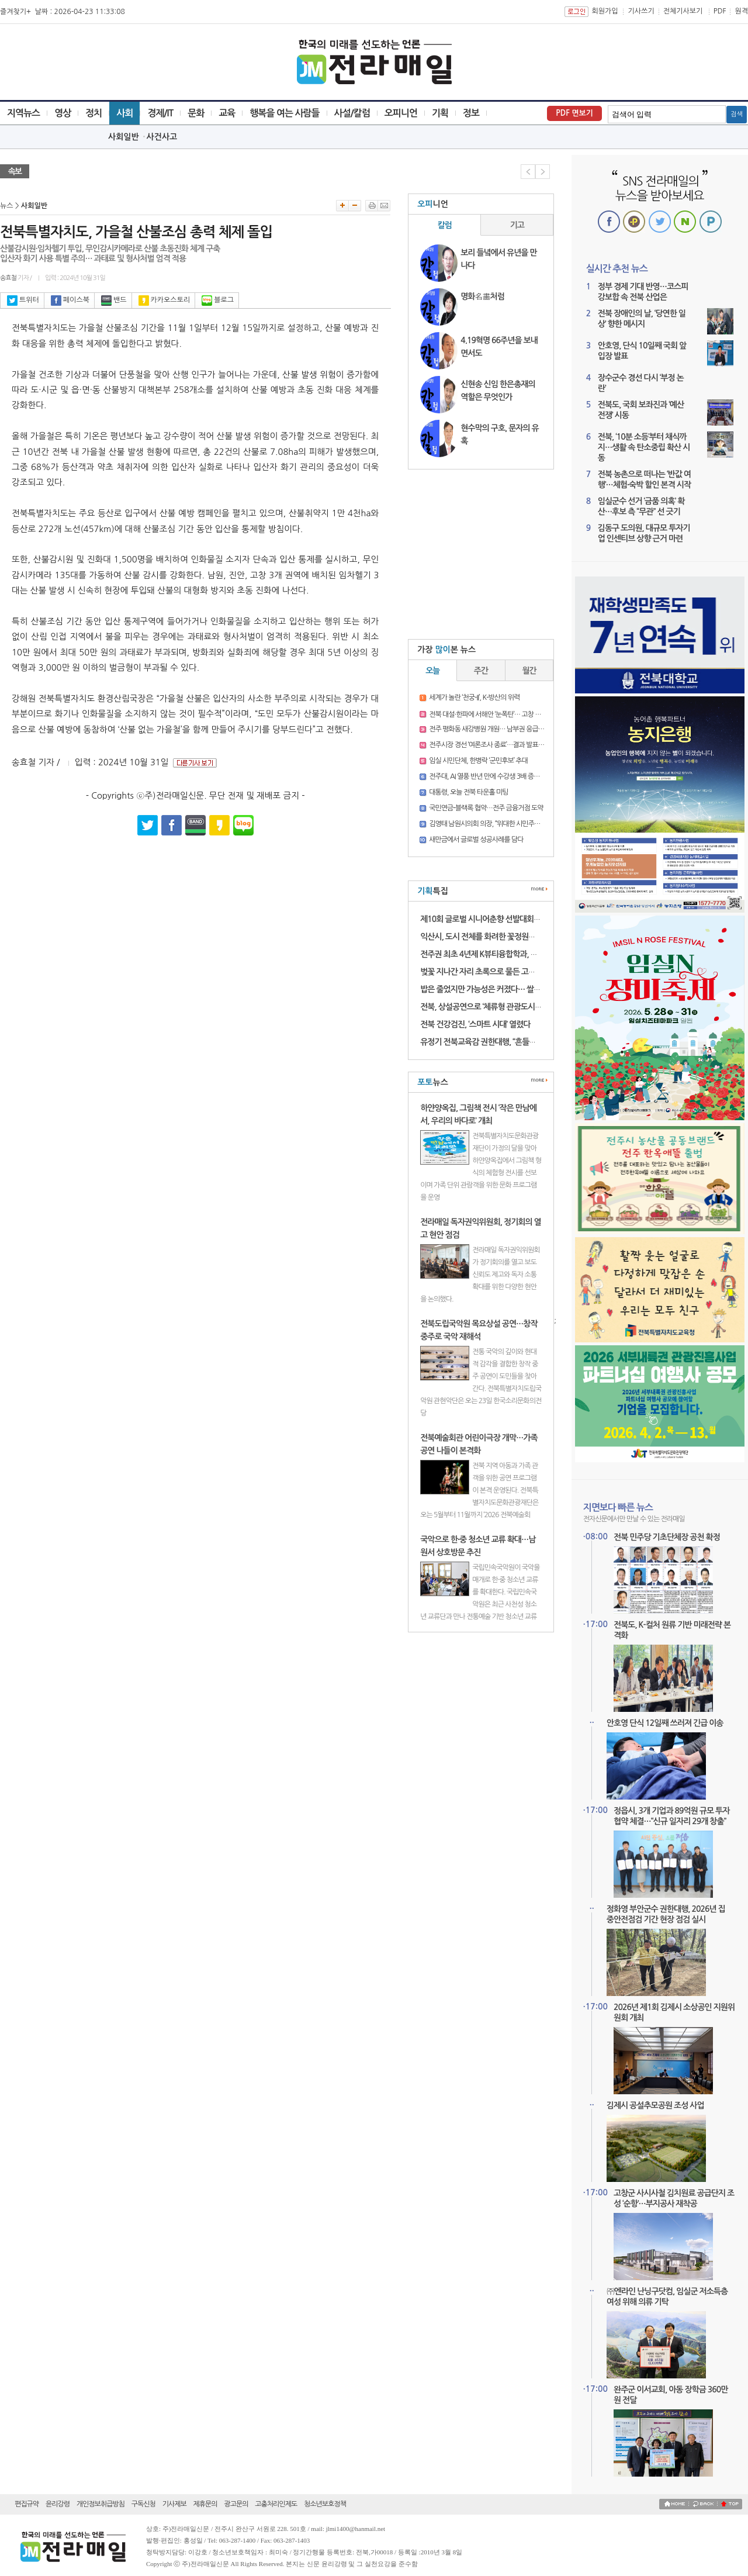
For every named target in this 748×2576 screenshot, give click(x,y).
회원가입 (604, 11)
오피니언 (401, 113)
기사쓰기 (641, 11)
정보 (471, 113)
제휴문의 (205, 2504)
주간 (481, 671)
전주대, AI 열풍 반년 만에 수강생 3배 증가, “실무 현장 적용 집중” (513, 776)
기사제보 (174, 2504)
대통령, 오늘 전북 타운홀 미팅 (468, 792)
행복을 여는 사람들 (284, 113)
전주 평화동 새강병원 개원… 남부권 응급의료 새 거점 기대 (506, 729)
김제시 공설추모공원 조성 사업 (655, 2105)
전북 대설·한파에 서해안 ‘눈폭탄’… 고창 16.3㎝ (491, 714)
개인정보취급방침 (100, 2504)
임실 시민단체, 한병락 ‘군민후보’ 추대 (478, 760)
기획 (440, 113)
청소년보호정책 (325, 2504)
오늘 (432, 671)
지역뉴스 (23, 113)
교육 (227, 113)
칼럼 (445, 225)
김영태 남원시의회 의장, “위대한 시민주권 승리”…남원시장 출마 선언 (520, 823)
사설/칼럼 (352, 113)
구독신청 (143, 2504)
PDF (720, 11)
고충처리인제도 (276, 2504)
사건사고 (162, 137)
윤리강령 (58, 2504)
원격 (741, 11)
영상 (62, 113)
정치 (93, 113)
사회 (124, 113)
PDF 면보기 (574, 113)
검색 (736, 114)
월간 (529, 671)
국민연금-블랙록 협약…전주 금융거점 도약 (486, 808)
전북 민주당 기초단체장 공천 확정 (667, 1537)
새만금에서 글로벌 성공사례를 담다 (476, 839)
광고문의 (236, 2504)
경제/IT (160, 113)
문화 (196, 113)
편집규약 (27, 2504)
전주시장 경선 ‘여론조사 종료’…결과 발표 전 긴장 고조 (500, 744)
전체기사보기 (683, 11)
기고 (517, 225)
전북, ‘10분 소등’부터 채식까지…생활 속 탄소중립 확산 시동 (644, 447)
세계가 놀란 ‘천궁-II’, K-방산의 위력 (474, 697)
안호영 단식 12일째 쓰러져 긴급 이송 (665, 1723)
